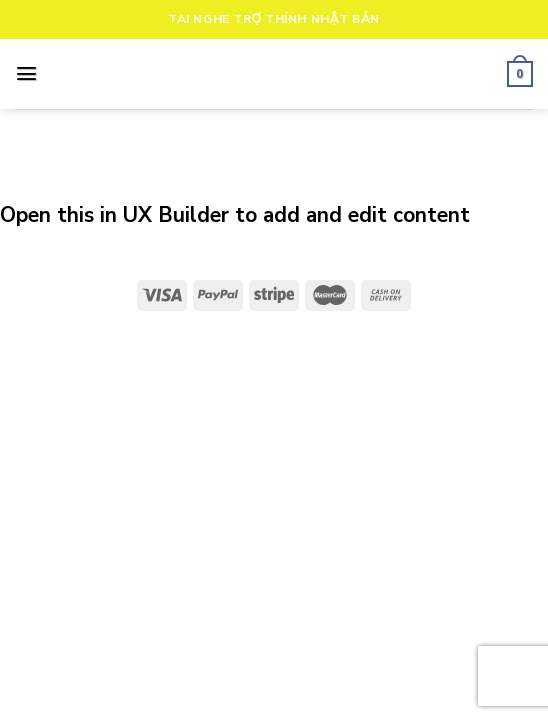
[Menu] (26, 73)
